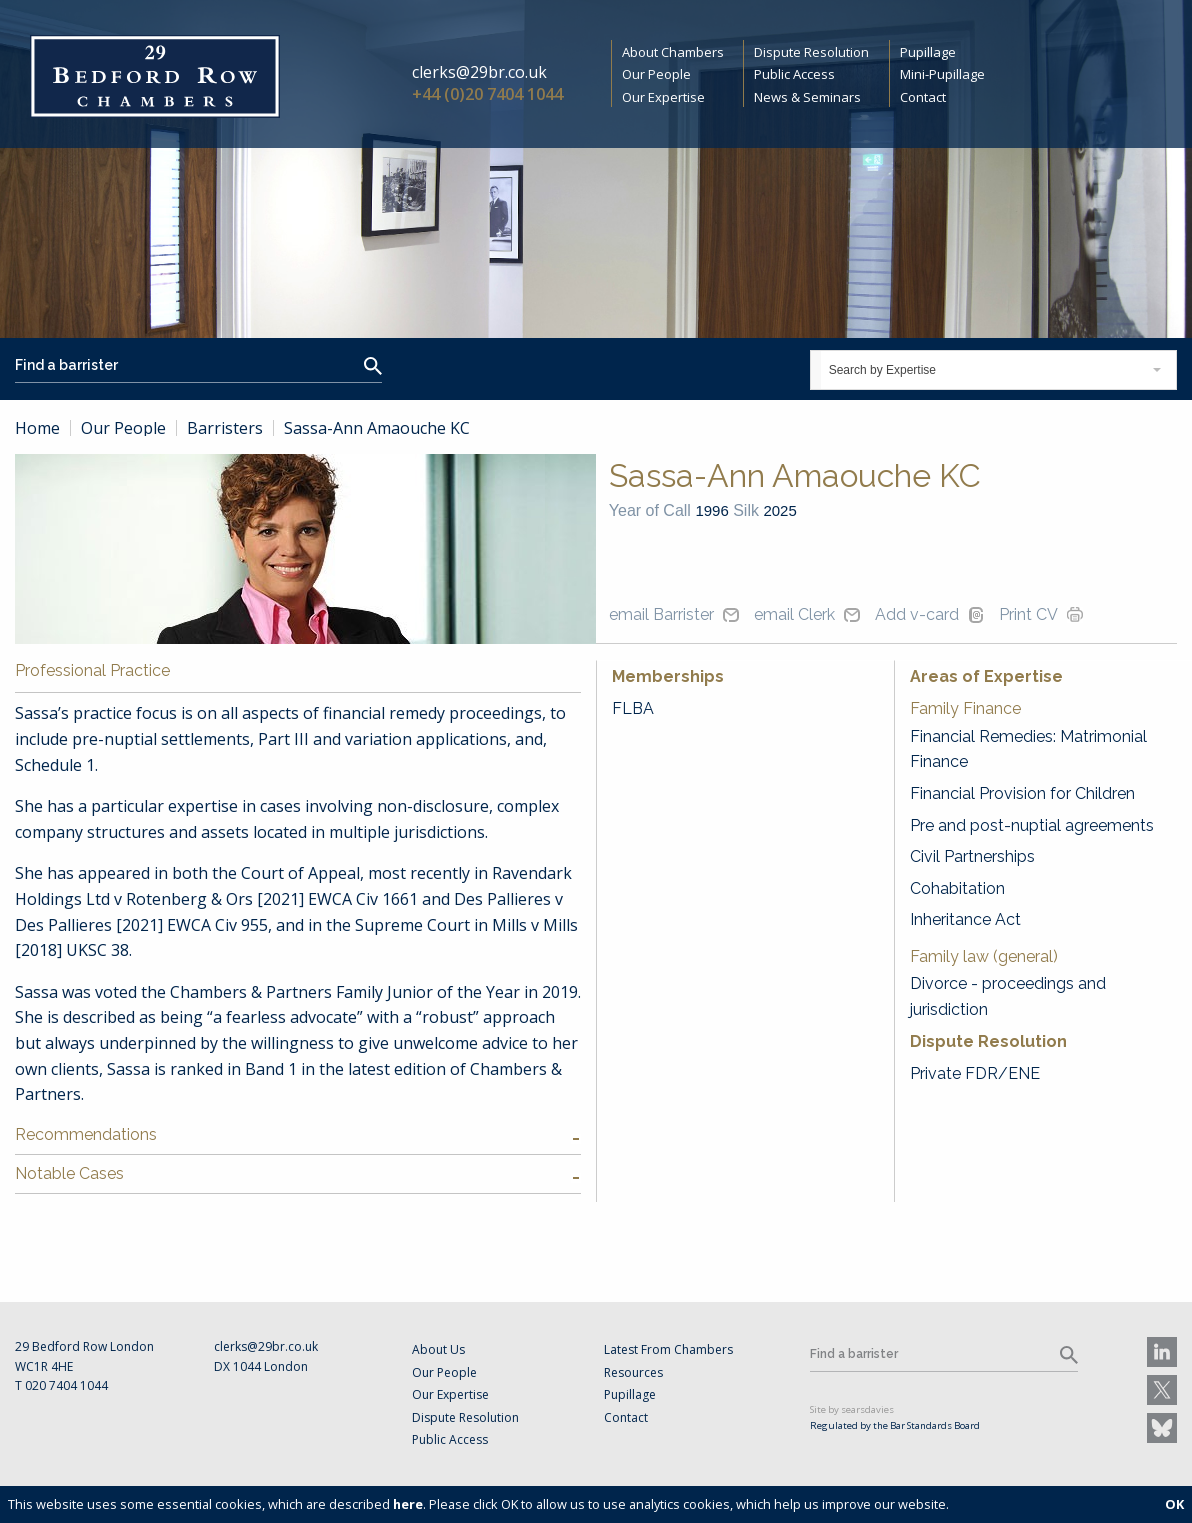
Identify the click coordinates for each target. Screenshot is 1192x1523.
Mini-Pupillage (942, 74)
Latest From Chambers (668, 1349)
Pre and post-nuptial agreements (1032, 825)
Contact (923, 97)
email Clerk (794, 614)
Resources (633, 1372)
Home (37, 428)
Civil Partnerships (972, 856)
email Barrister (661, 614)
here (408, 1504)
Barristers (225, 428)
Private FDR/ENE (975, 1073)
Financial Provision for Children (1022, 793)
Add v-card (917, 614)
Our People (656, 74)
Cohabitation (957, 888)
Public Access (794, 74)
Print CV (1028, 614)
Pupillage (928, 52)
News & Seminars (807, 97)
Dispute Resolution (811, 52)
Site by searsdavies (852, 1409)
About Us (438, 1349)
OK (1174, 1504)
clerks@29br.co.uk (479, 72)
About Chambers (673, 52)
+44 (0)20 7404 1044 (487, 94)
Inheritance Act (965, 919)
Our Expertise (663, 97)
